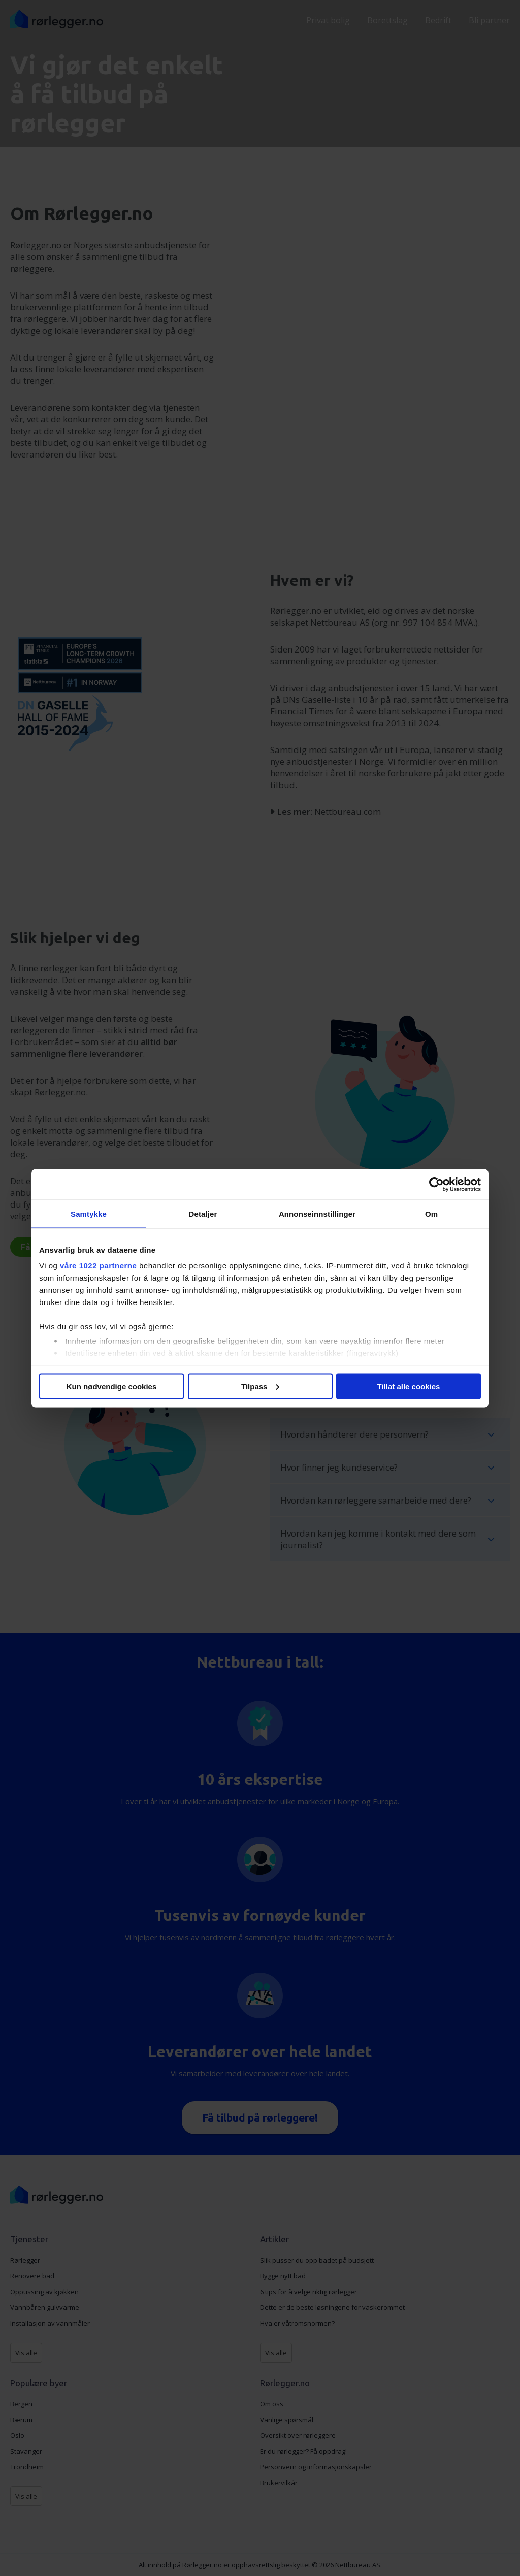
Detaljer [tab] (203, 1213)
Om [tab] (431, 1213)
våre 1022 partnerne (98, 1265)
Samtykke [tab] (89, 1213)
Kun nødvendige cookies (112, 1386)
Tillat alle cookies (408, 1386)
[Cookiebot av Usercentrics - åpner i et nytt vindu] (436, 1184)
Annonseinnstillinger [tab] (317, 1213)
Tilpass (260, 1386)
